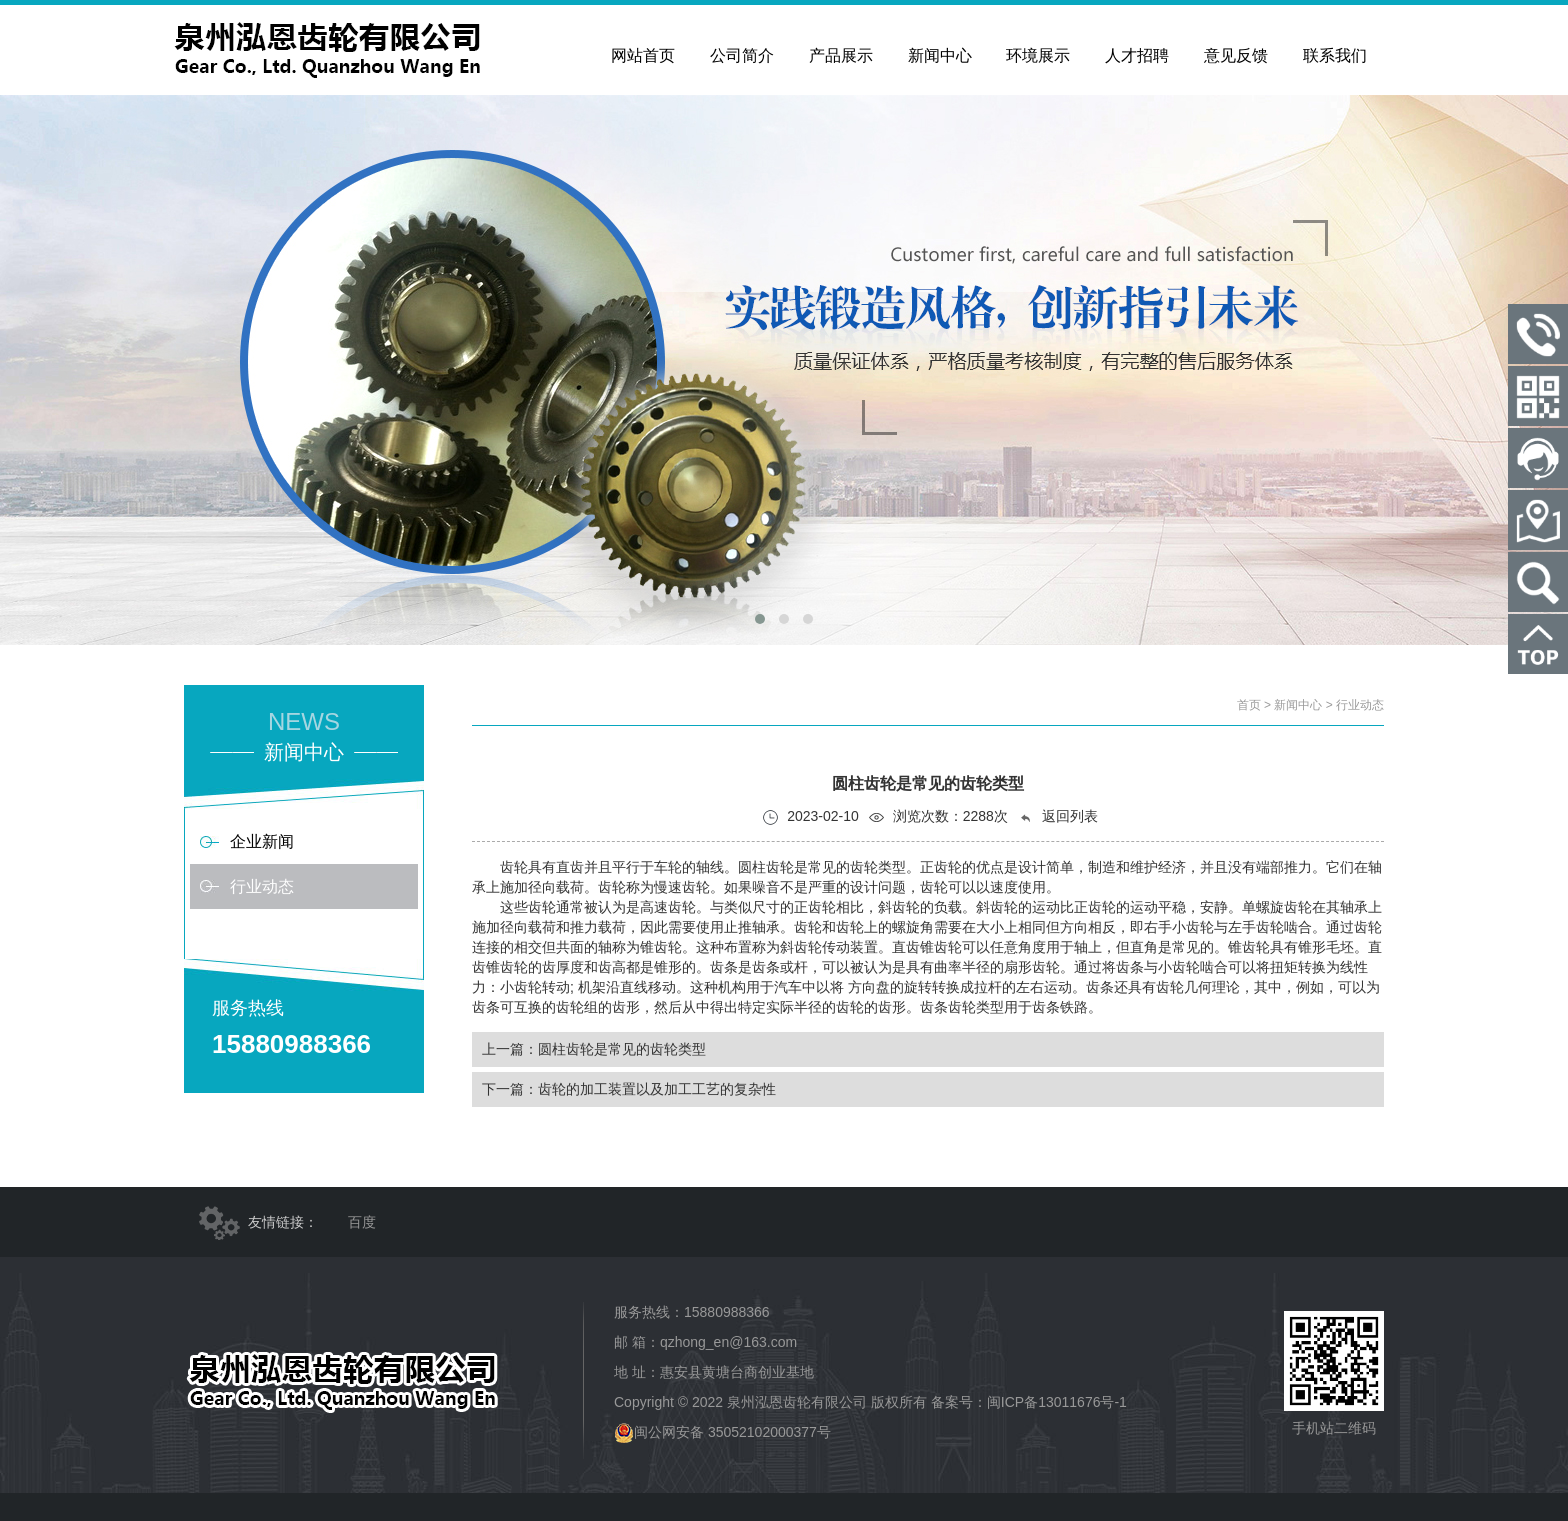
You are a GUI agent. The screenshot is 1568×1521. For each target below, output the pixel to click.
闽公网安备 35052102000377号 (722, 1432)
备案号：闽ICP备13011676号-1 (1029, 1402)
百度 (362, 1222)
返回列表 (1058, 816)
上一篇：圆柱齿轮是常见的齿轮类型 (594, 1049)
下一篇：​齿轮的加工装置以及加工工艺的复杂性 (629, 1089)
